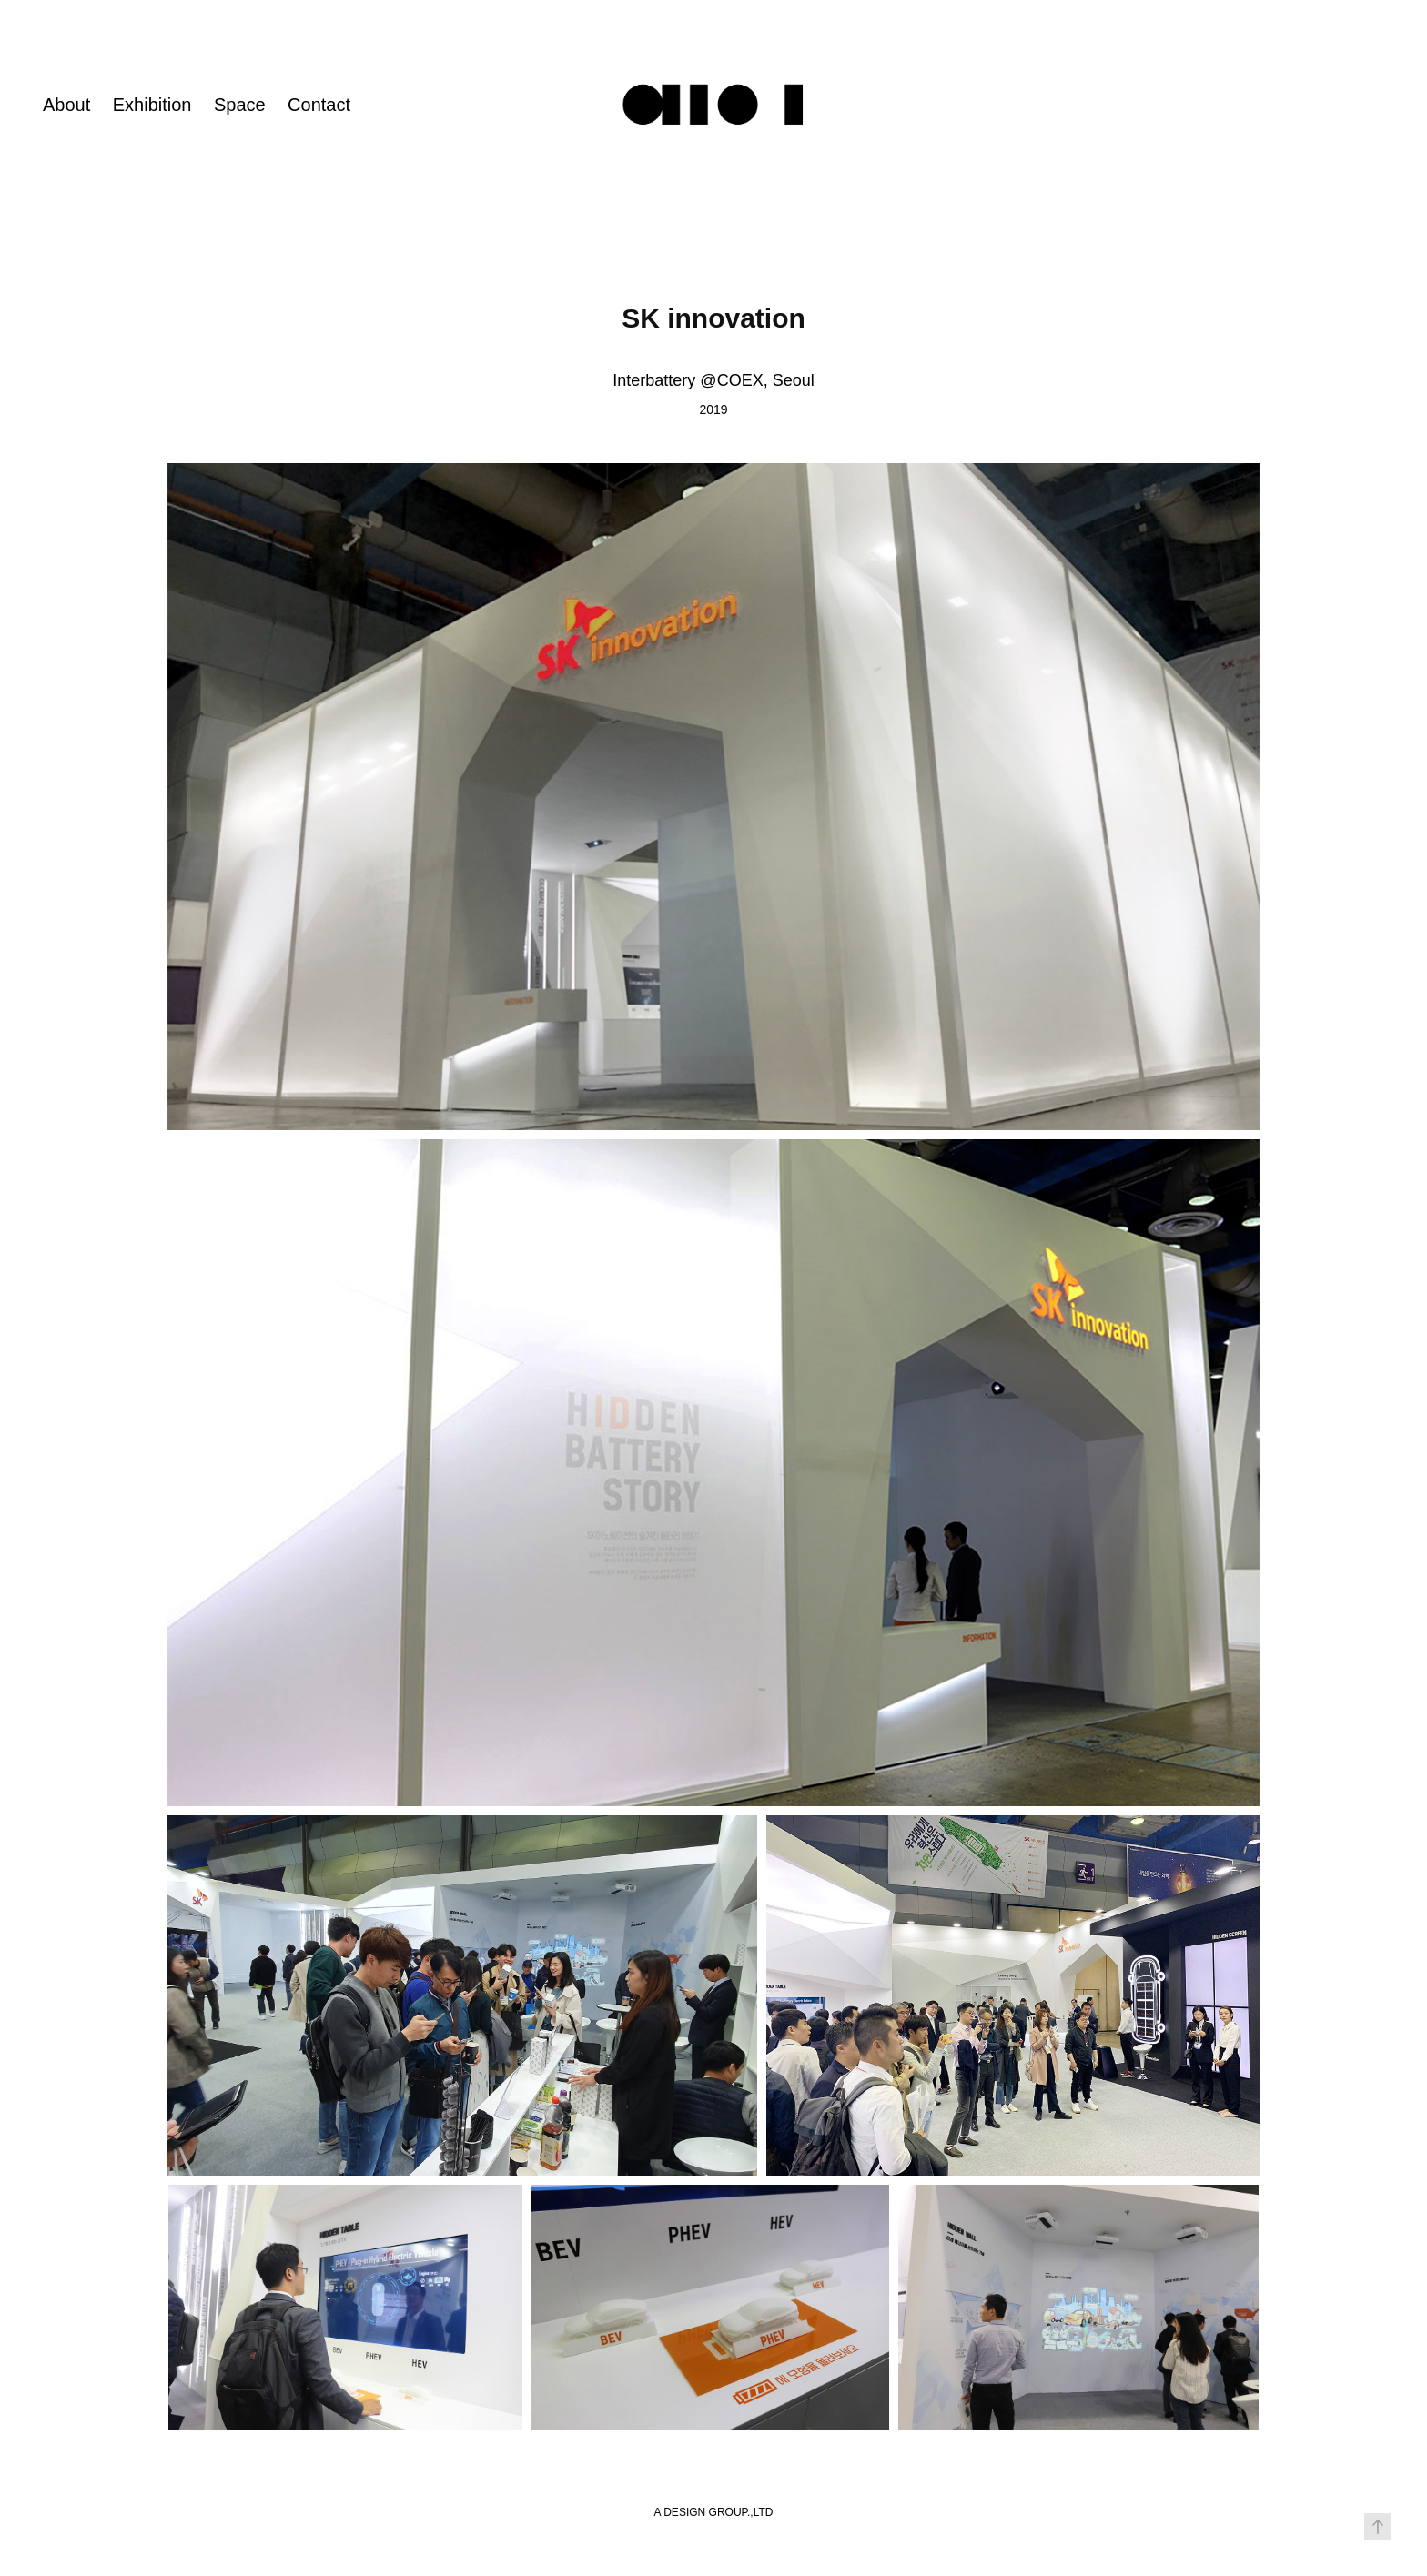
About (66, 105)
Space (240, 105)
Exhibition (152, 105)
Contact (319, 105)
